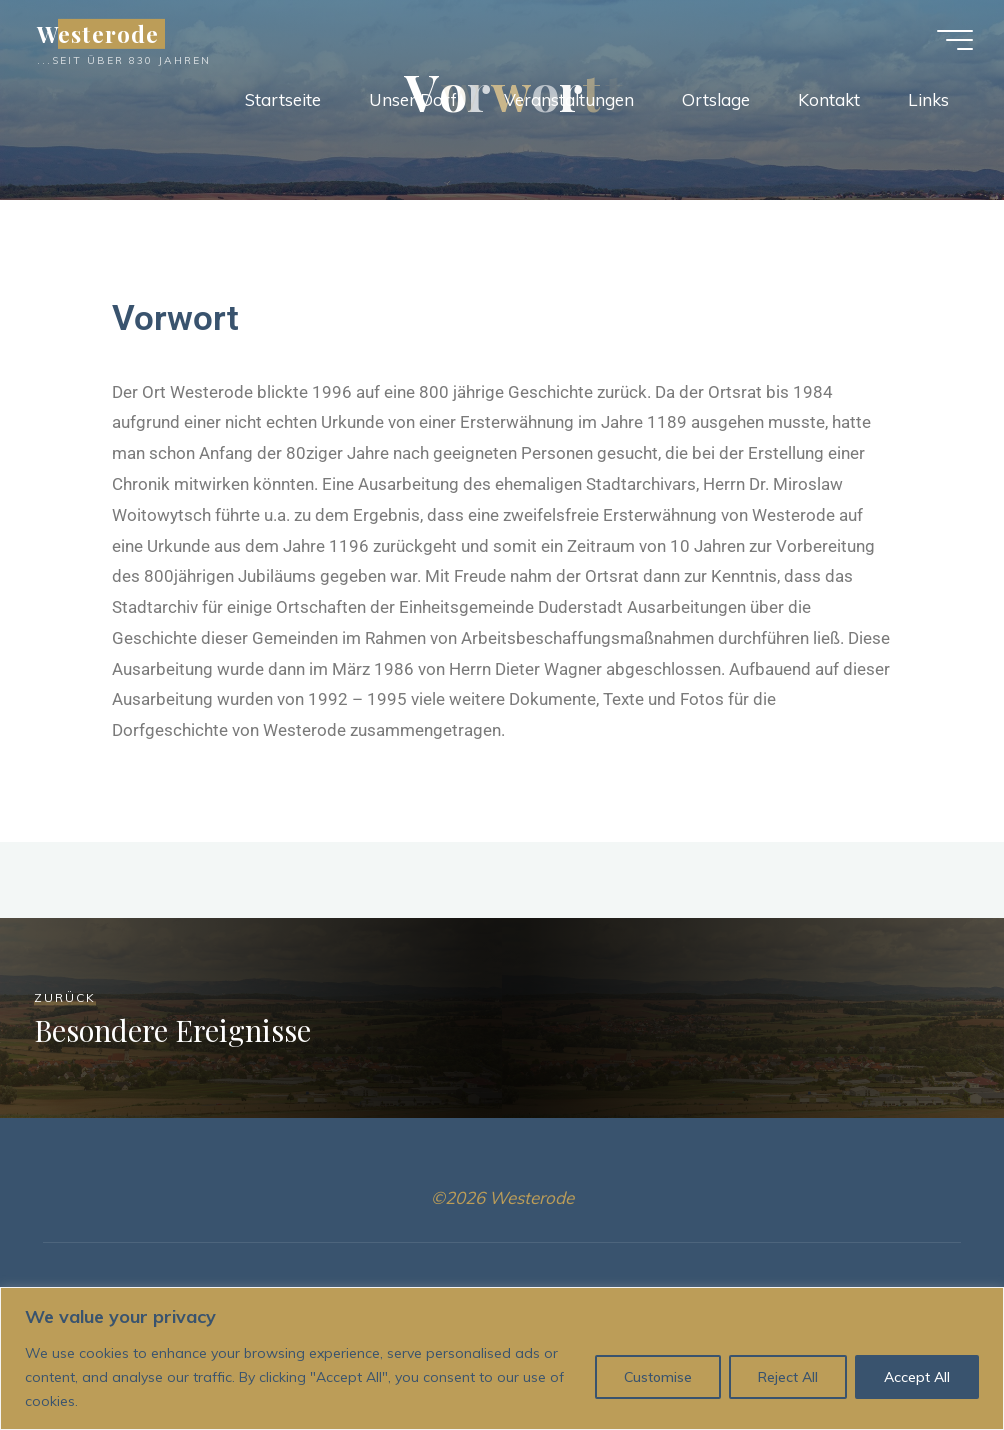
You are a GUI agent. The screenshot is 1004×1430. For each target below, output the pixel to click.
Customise (658, 1377)
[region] (502, 1358)
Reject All (788, 1377)
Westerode (101, 34)
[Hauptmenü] (952, 40)
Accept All (917, 1377)
